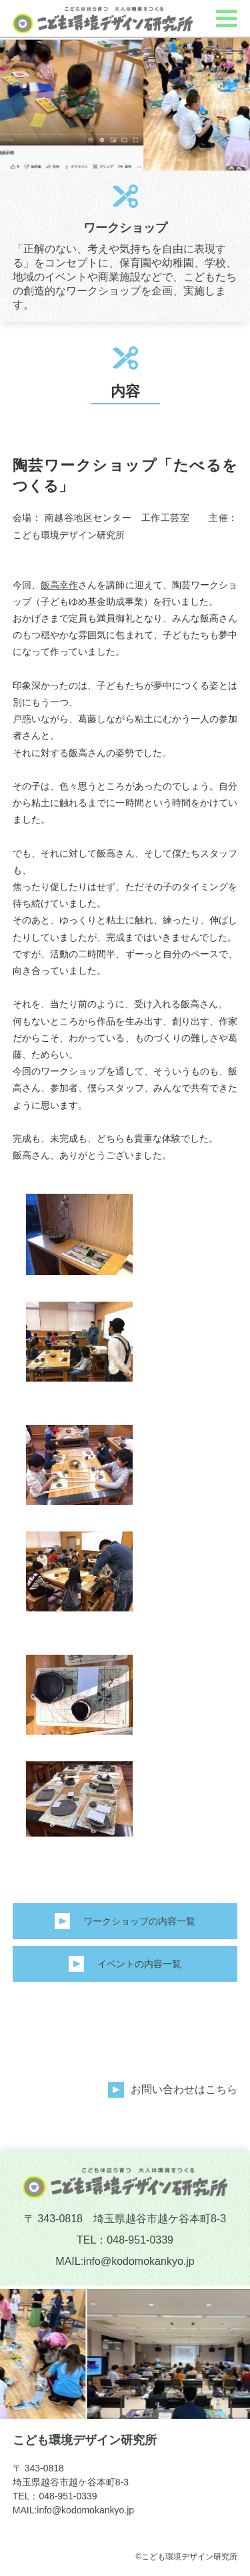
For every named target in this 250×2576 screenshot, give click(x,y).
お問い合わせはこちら (184, 2089)
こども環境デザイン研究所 (85, 2440)
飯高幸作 (59, 585)
